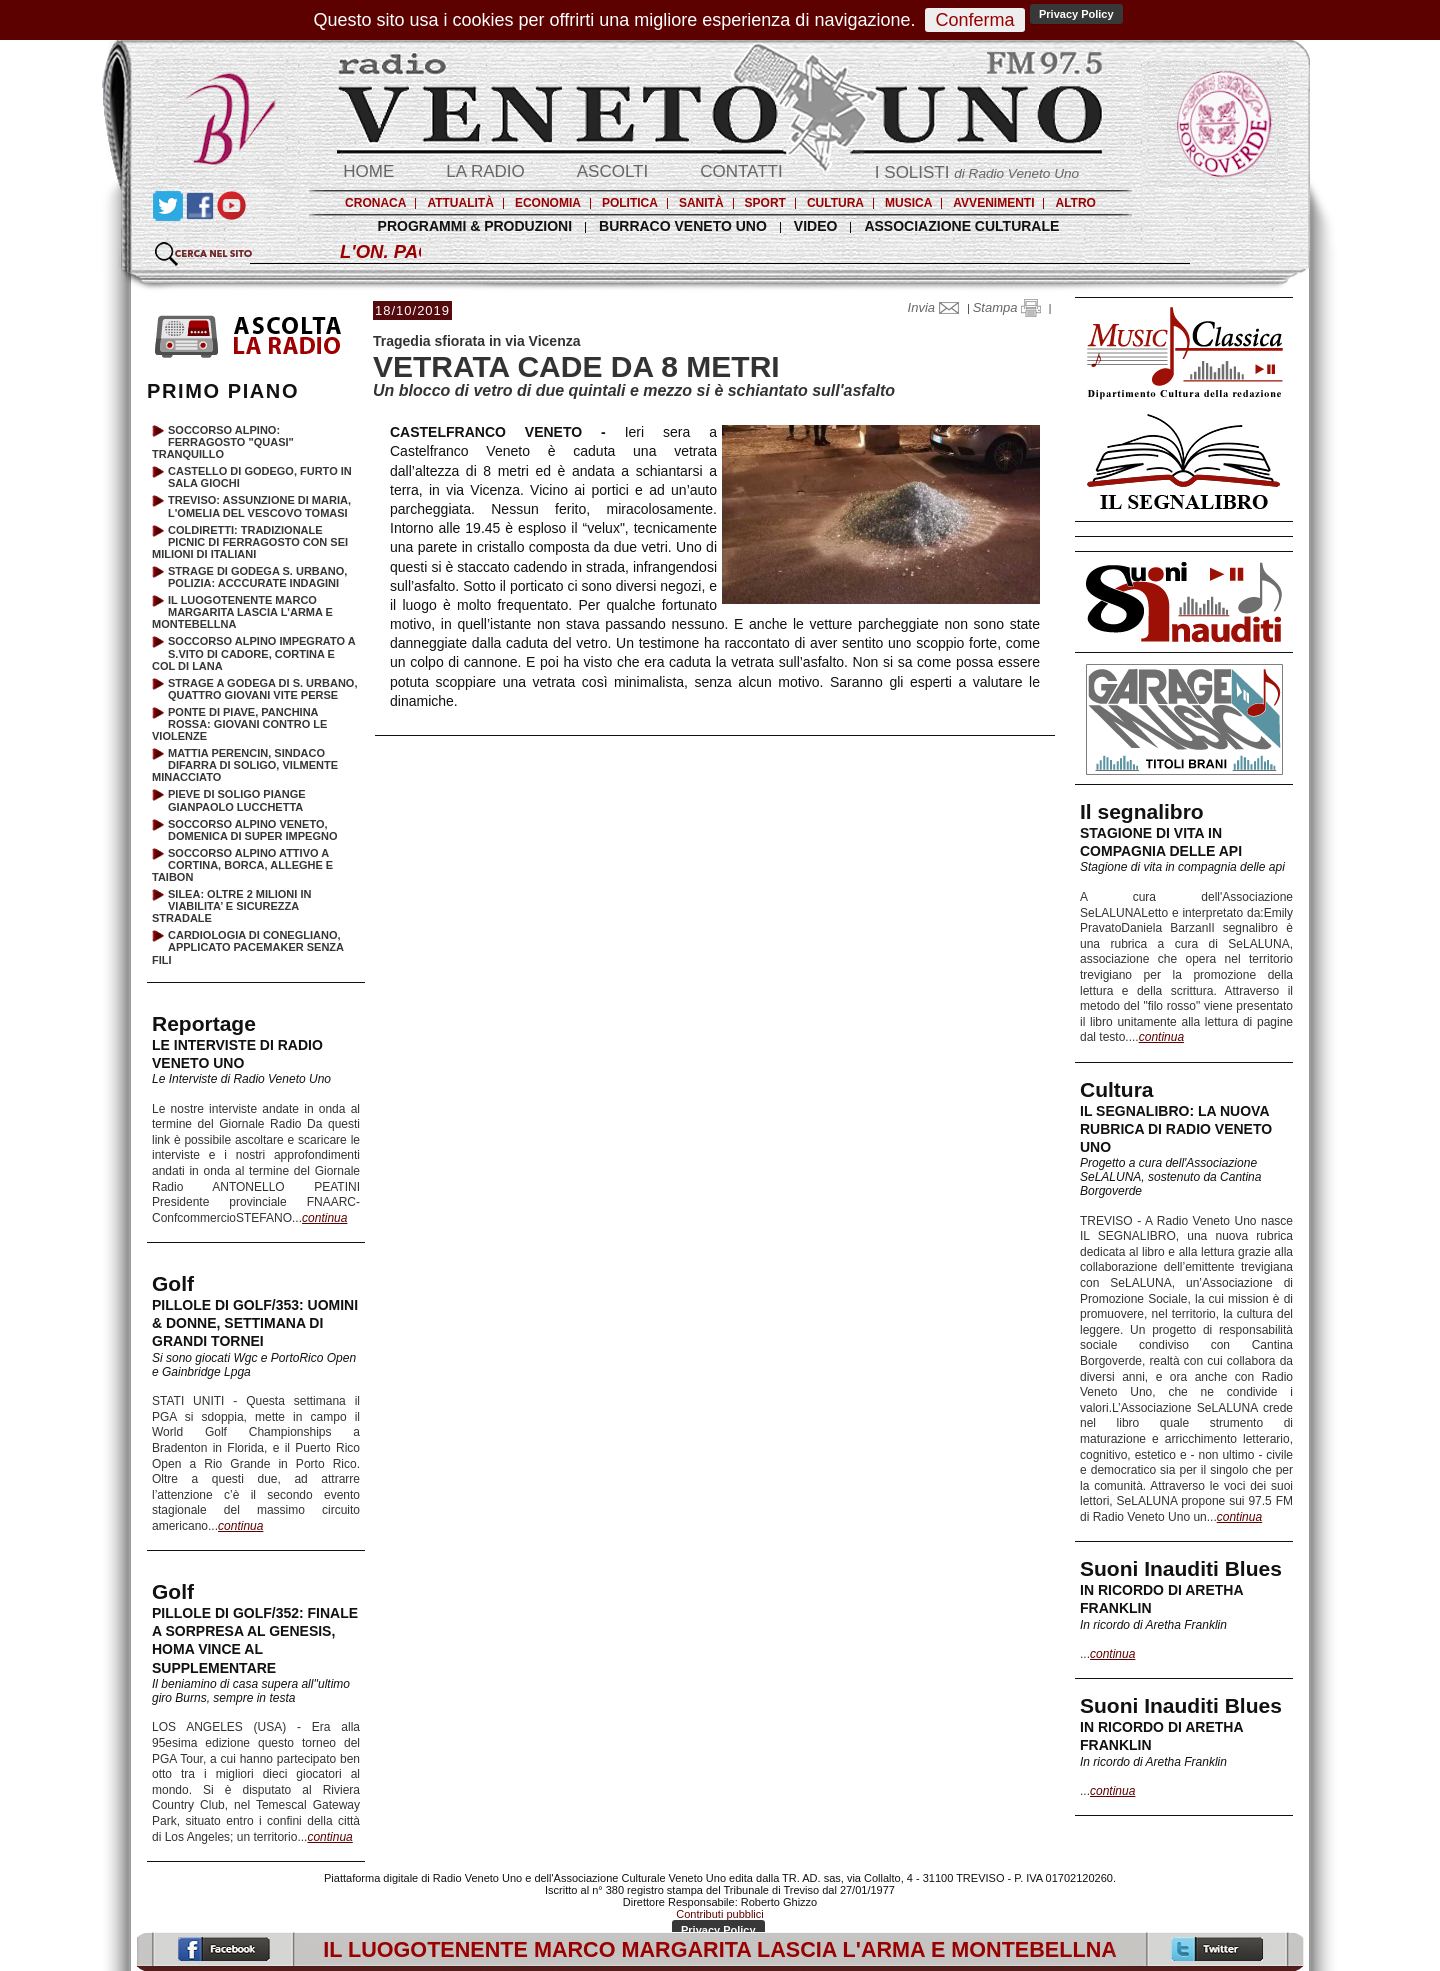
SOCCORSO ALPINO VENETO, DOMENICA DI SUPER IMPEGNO (253, 830)
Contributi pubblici (719, 1914)
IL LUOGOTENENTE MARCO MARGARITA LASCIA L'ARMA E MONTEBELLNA (242, 612)
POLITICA (630, 203)
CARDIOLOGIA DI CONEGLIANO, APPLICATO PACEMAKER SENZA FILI (248, 947)
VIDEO (816, 226)
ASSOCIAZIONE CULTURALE (961, 226)
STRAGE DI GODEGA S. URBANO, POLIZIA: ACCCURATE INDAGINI (257, 577)
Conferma (974, 20)
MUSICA (908, 203)
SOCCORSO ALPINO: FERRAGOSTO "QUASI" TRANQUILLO (223, 442)
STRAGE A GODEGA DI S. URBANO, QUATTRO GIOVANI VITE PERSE (262, 689)
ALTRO (1075, 203)
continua (1161, 1037)
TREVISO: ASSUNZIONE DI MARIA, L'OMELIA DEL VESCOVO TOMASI (259, 506)
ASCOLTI (612, 171)
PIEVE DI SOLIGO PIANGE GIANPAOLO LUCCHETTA (237, 800)
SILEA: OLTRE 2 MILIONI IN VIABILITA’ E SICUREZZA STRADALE (231, 906)
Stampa (1007, 307)
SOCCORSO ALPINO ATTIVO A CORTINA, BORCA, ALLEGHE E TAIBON (242, 865)
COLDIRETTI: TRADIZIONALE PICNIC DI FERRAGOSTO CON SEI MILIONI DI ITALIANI (250, 542)
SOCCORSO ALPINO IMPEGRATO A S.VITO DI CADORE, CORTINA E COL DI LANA (253, 653)
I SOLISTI (977, 172)
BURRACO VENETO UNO (683, 226)
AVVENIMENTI (993, 203)
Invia (938, 307)
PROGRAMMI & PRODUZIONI (475, 226)
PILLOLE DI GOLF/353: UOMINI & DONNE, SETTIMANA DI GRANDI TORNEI (255, 1323)
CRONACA (375, 203)
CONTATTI (741, 171)
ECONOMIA (548, 203)
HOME (368, 171)
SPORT (765, 203)
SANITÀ (701, 203)
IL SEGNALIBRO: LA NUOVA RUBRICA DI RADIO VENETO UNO (1176, 1129)
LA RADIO (485, 171)
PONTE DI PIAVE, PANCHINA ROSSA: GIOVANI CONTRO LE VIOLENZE (239, 724)
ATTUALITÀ (460, 203)
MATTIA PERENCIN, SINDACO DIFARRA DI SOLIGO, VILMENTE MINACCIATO (245, 765)
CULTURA (835, 203)
